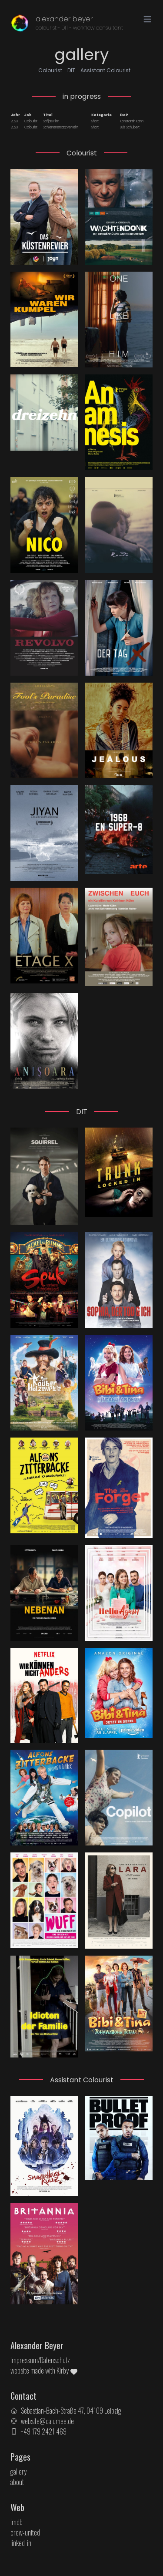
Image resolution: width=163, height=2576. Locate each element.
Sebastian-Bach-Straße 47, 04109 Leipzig (71, 2410)
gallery (18, 2471)
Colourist (50, 70)
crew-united (25, 2532)
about (17, 2482)
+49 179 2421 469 (44, 2431)
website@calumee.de (47, 2421)
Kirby (67, 2370)
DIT (71, 70)
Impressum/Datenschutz (40, 2360)
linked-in (20, 2543)
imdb (16, 2522)
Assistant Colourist (105, 70)
